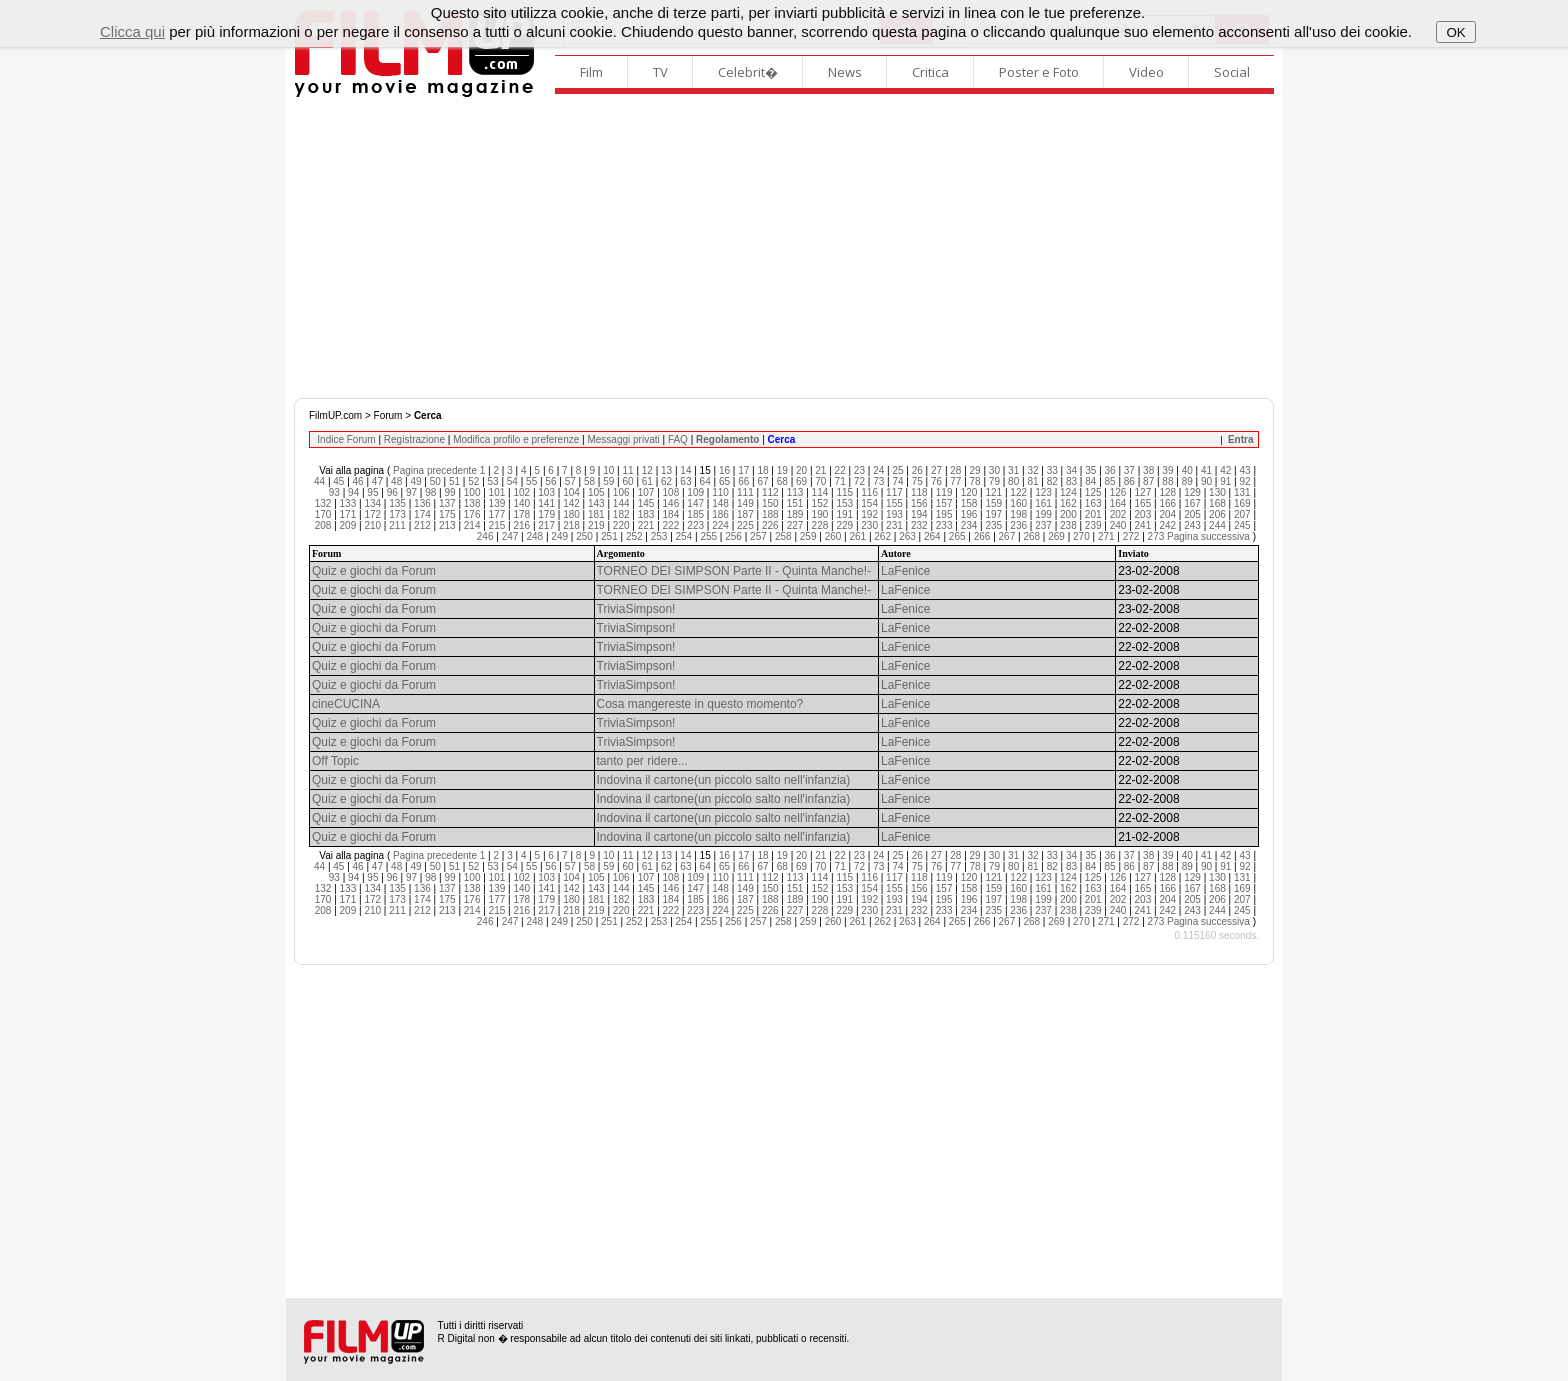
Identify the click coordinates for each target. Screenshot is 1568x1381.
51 (454, 481)
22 (840, 470)
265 (957, 536)
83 (1071, 481)
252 (634, 536)
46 (358, 481)
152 (820, 503)
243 (1192, 525)
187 (745, 514)
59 (608, 481)
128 (1167, 492)
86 (1129, 481)
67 (762, 481)
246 (485, 536)
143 (596, 503)
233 (944, 525)
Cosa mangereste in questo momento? (700, 704)
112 (770, 492)
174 (422, 514)
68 (782, 481)
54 (512, 481)
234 (969, 525)
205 (1192, 514)
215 (497, 525)
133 (348, 503)
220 (621, 525)
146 (671, 503)
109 (695, 492)
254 (684, 536)
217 (546, 525)
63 (685, 481)
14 (685, 470)
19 (782, 470)
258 (783, 536)
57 (570, 481)
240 (1118, 525)
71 (840, 481)
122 (1018, 492)
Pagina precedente (435, 470)
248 (535, 536)
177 (497, 514)
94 (353, 492)
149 (745, 503)
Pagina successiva (1208, 536)
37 (1129, 470)
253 (659, 536)
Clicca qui (132, 31)
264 (932, 536)
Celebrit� (748, 72)
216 (521, 525)
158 (969, 503)
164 (1118, 503)
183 (646, 514)
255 (708, 536)
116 (869, 492)
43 (1244, 470)
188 (770, 514)
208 (323, 525)
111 (745, 492)
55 (531, 481)
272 (1131, 536)
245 (1242, 525)
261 (857, 536)
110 (720, 492)
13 (666, 470)
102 (521, 492)
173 (397, 514)
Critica (930, 72)
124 (1068, 492)
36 (1110, 470)
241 (1143, 525)
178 (521, 514)
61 (647, 481)
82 (1052, 481)
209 (348, 525)
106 (621, 492)
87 (1148, 481)
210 (372, 525)
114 (820, 492)
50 (435, 481)
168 (1217, 503)
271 (1106, 536)
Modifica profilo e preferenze (516, 439)
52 (473, 481)
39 (1167, 470)
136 (422, 503)
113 (795, 492)
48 (396, 481)
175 (447, 514)
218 (571, 525)
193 (894, 514)
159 (993, 503)
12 (647, 470)
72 (859, 481)
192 (869, 514)
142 (571, 503)
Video (1146, 72)
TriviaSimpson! (636, 609)
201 (1093, 514)
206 (1217, 514)
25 (897, 470)
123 (1043, 492)
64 (705, 481)
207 (1242, 514)
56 (550, 481)
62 (666, 481)
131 (1242, 492)
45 (338, 481)
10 (608, 470)
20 (801, 470)
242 (1167, 525)
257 (758, 536)
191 (844, 514)
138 (472, 503)
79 (994, 481)
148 (720, 503)
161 (1043, 503)
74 (897, 481)
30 (994, 470)
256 (733, 536)
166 (1167, 503)
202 (1118, 514)
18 (762, 470)
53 (493, 481)
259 (808, 536)
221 (646, 525)
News (845, 72)
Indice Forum (346, 439)
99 (449, 492)
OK (1455, 32)
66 (743, 481)
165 (1143, 503)
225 (745, 525)
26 (917, 470)
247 (510, 536)
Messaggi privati (623, 439)
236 (1018, 525)
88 (1167, 481)
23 (859, 470)
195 (944, 514)
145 (646, 503)
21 (820, 470)
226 (770, 525)
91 (1225, 481)
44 (319, 481)
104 (571, 492)
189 (795, 514)
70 (820, 481)
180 (571, 514)
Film (591, 72)
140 (521, 503)
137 (447, 503)
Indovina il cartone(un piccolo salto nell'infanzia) (724, 780)
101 (497, 492)
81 (1032, 481)
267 (1007, 536)
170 (323, 514)
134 (372, 503)
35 (1090, 470)
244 (1217, 525)
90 (1206, 481)
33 (1052, 470)
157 (944, 503)
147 (695, 503)
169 (1242, 503)
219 (596, 525)
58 (589, 481)
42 (1225, 470)
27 (936, 470)
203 (1143, 514)
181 (596, 514)
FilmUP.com (335, 415)
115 (844, 492)
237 (1043, 525)
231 (894, 525)
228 (820, 525)
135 (397, 503)
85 (1110, 481)
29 (975, 470)
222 (671, 525)
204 (1167, 514)
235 (993, 525)
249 (559, 536)
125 (1093, 492)
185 (695, 514)
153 (844, 503)
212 (422, 525)
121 (993, 492)
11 (627, 470)
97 (411, 492)
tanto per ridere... (642, 761)
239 (1093, 525)
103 (546, 492)
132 (323, 503)
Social (1232, 72)
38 (1148, 470)
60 (627, 481)
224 (720, 525)
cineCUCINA (346, 704)
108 (671, 492)
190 (820, 514)
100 (472, 492)
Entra (1241, 439)
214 (472, 525)
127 (1143, 492)
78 (975, 481)
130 (1217, 492)
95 (372, 492)
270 (1081, 536)
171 (348, 514)
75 (917, 481)
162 (1068, 503)
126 (1118, 492)
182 (621, 514)
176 (472, 514)
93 (334, 492)
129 (1192, 492)
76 (936, 481)
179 (546, 514)
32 (1032, 470)
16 (724, 470)
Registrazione (414, 439)
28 (955, 470)
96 (392, 492)
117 (894, 492)
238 (1068, 525)
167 (1192, 503)
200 (1068, 514)
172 (372, 514)
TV (660, 72)
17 (743, 470)
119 (944, 492)
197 (993, 514)
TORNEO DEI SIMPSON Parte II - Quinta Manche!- (734, 571)
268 (1031, 536)
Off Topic (335, 761)
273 (1156, 536)
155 (894, 503)
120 (969, 492)
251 (609, 536)
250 (584, 536)
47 (377, 481)
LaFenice (905, 571)
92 (1244, 481)
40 (1187, 470)
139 (497, 503)
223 (695, 525)
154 (869, 503)
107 (646, 492)
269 (1056, 536)
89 (1187, 481)
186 (720, 514)
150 (770, 503)
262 (882, 536)
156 (919, 503)
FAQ (678, 439)
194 (919, 514)
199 (1043, 514)
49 (415, 481)
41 (1206, 470)
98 (430, 492)
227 (795, 525)
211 (397, 525)
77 (955, 481)
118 (919, 492)
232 (919, 525)
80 (1013, 481)
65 (724, 481)
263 (907, 536)
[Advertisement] (784, 248)
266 (982, 536)
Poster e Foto (1039, 72)
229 (844, 525)
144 (621, 503)
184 (671, 514)
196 (969, 514)
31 (1013, 470)
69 (801, 481)
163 (1093, 503)
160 (1018, 503)
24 (878, 470)
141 (546, 503)
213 (447, 525)
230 (869, 525)
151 (795, 503)
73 (878, 481)
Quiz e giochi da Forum (374, 571)
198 (1018, 514)
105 (596, 492)
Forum (388, 415)
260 (833, 536)
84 (1090, 481)
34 (1071, 470)
